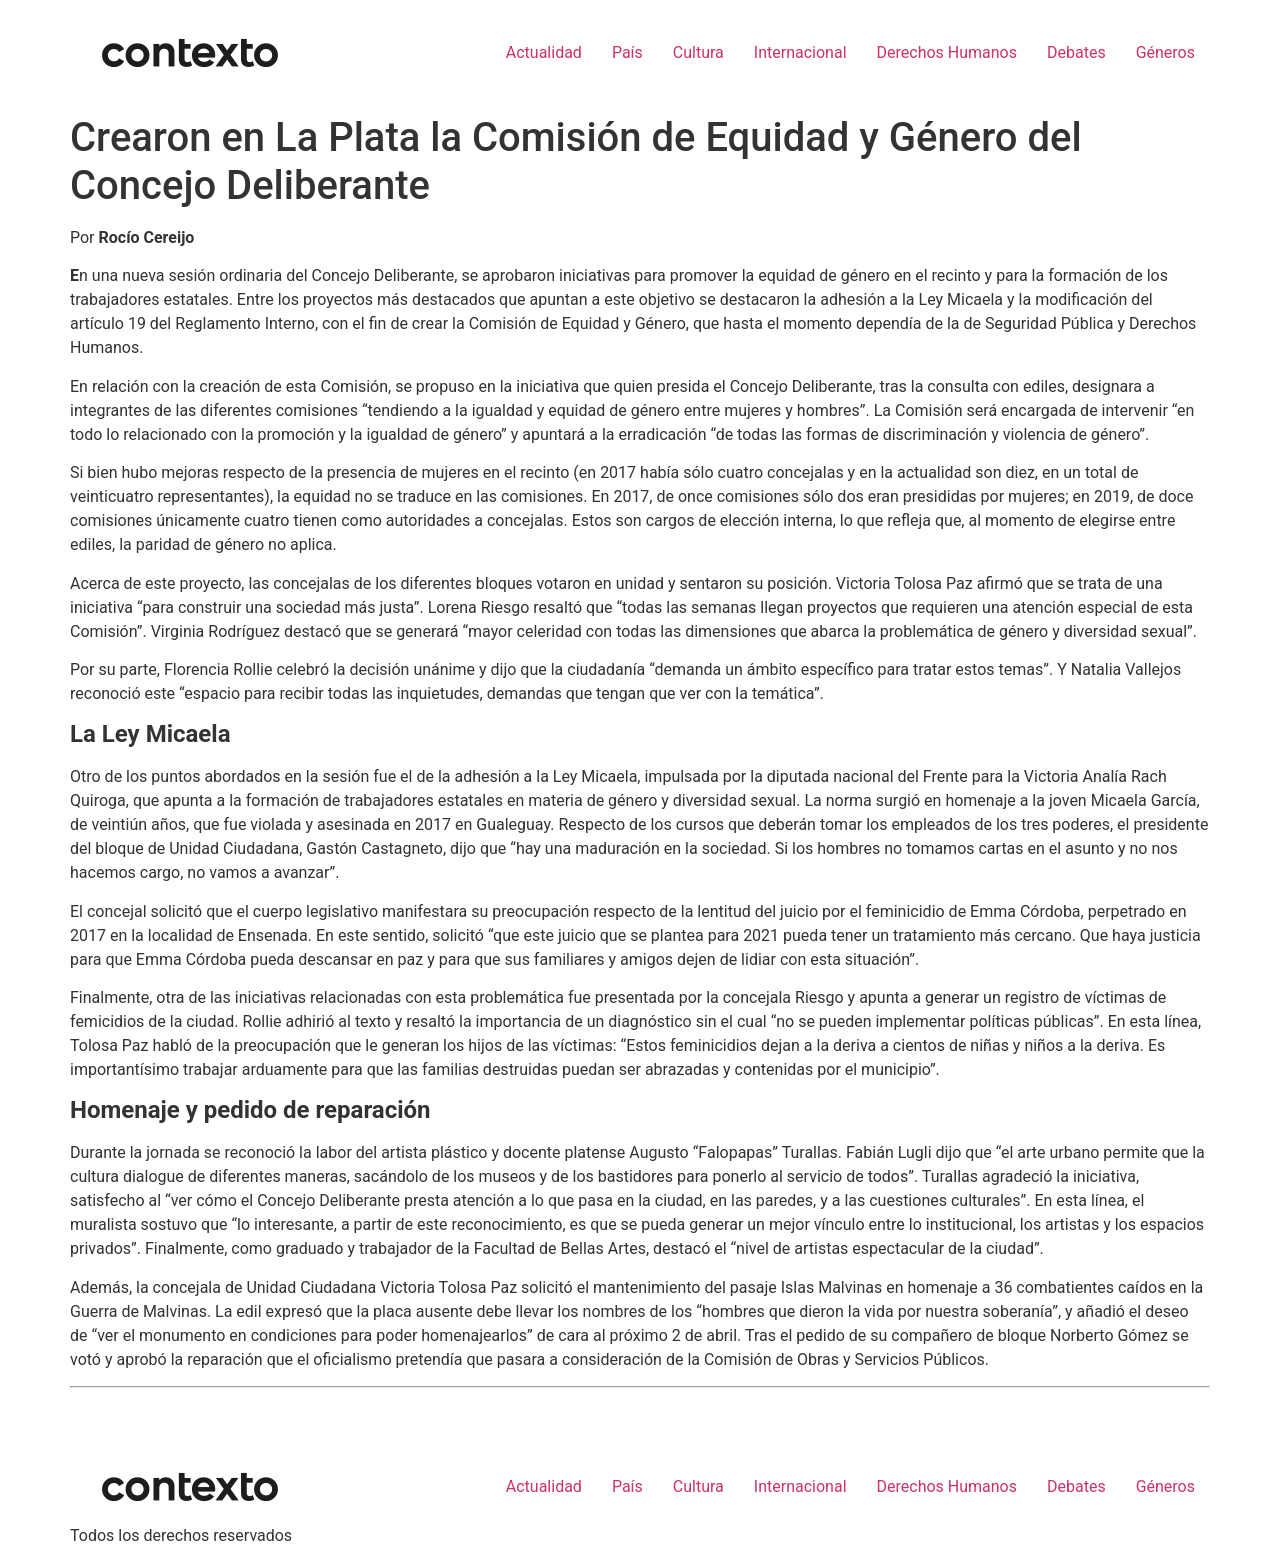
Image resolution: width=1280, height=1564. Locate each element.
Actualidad (544, 52)
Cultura (698, 52)
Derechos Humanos (947, 52)
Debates (1076, 52)
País (627, 52)
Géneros (1165, 52)
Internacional (800, 52)
